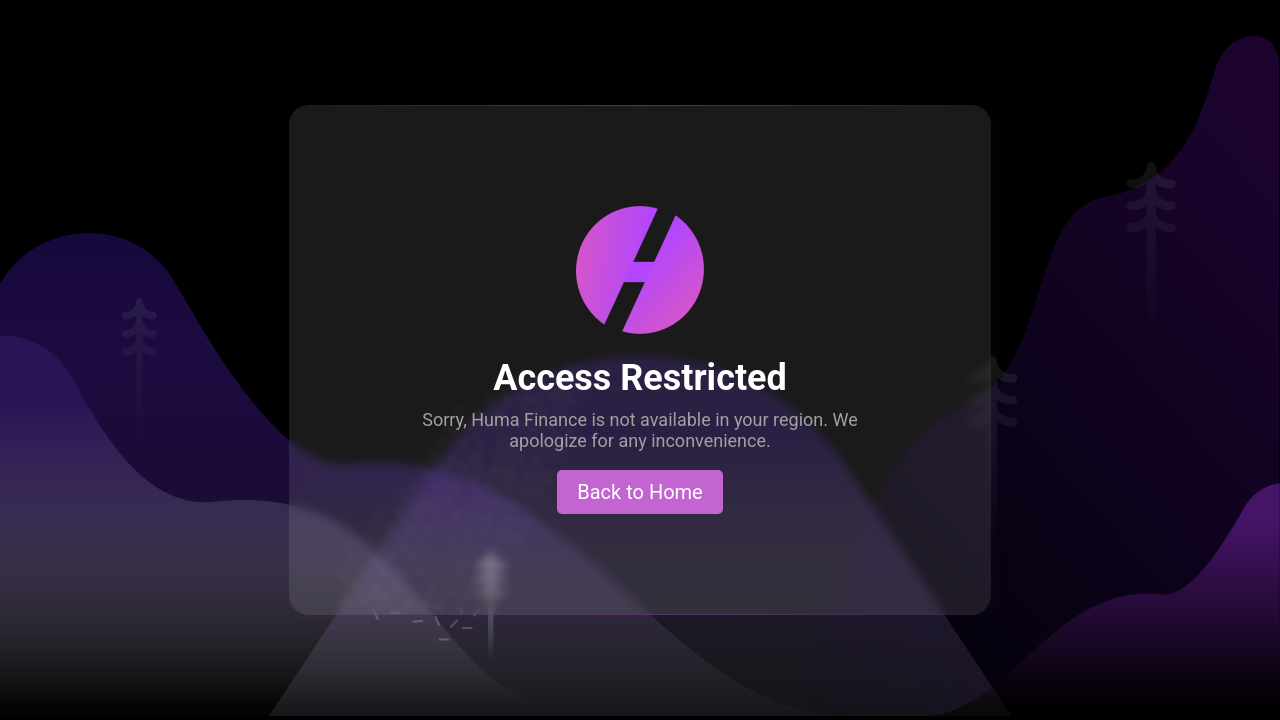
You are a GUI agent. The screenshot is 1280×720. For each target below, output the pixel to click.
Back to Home (639, 492)
